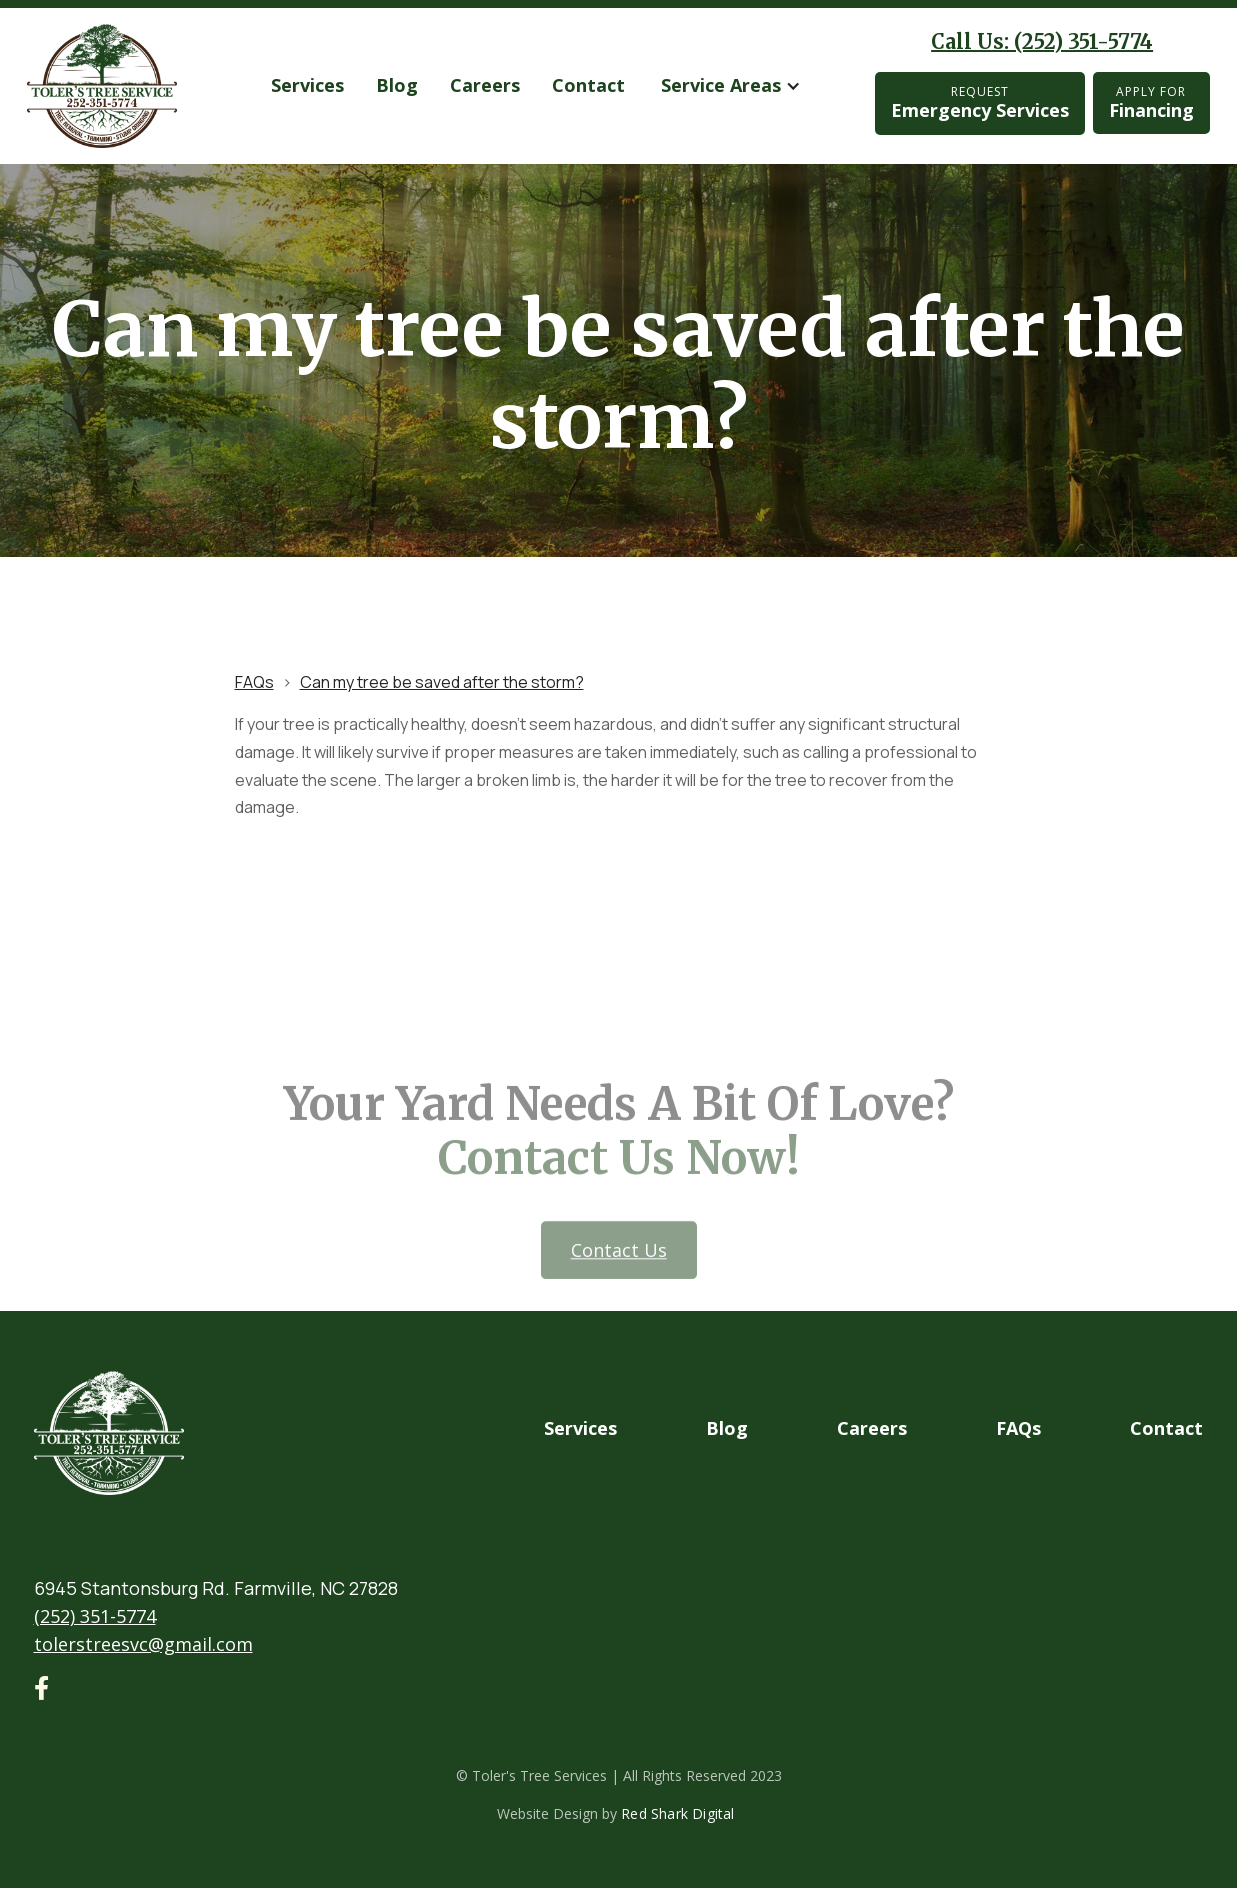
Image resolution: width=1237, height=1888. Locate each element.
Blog (397, 85)
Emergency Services (980, 102)
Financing (1151, 102)
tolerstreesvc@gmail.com (143, 1644)
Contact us (618, 1289)
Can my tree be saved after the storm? (442, 682)
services (307, 85)
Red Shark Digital (677, 1813)
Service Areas (721, 85)
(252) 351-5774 (95, 1616)
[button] (731, 86)
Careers (485, 85)
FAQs (254, 682)
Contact (588, 85)
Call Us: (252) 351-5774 (1042, 41)
